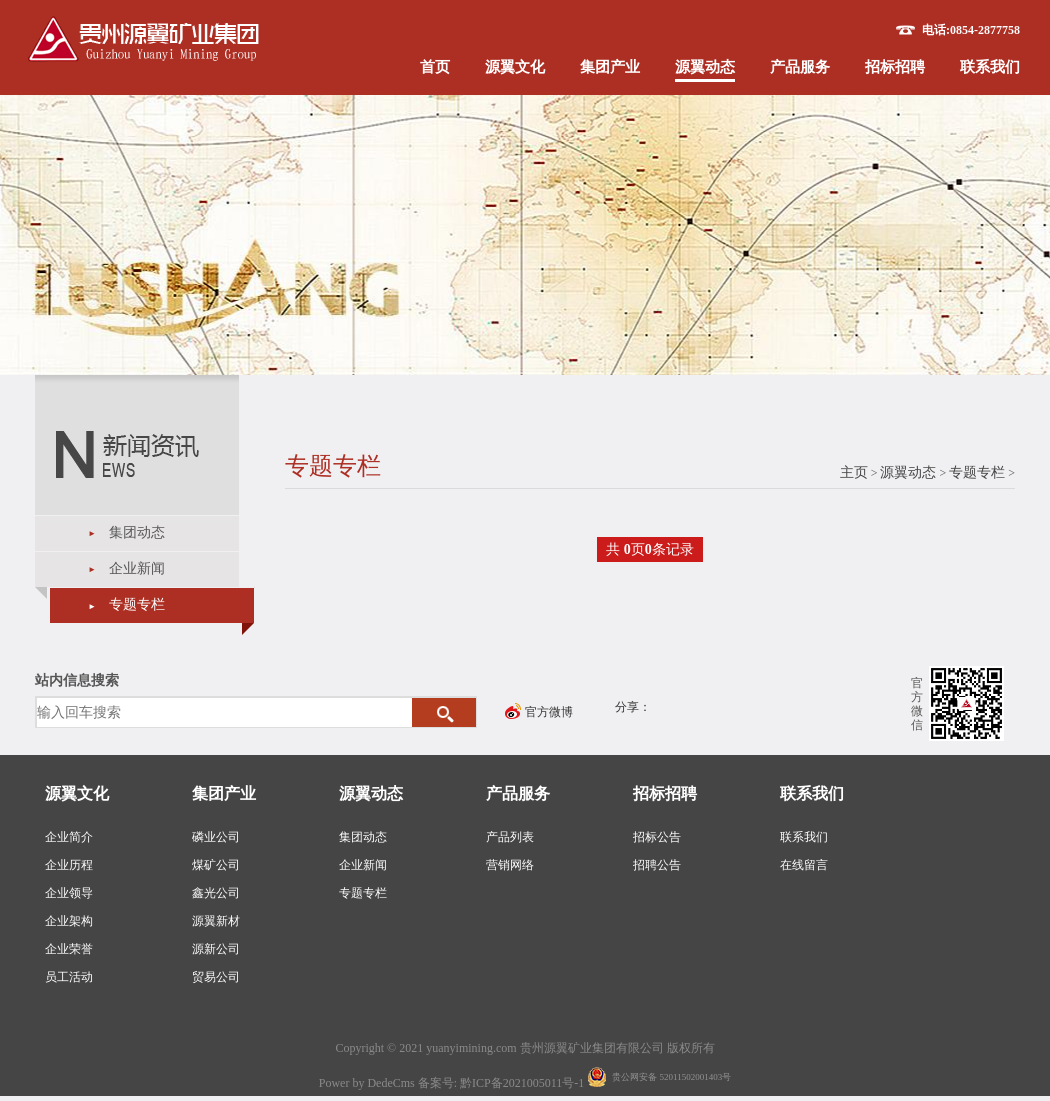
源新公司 (216, 949)
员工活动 (69, 977)
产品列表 (510, 837)
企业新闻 (137, 568)
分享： (633, 707)
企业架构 (69, 921)
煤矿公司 (216, 865)
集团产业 (610, 67)
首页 (435, 67)
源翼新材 (216, 921)
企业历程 (69, 865)
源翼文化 (515, 67)
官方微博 (549, 712)
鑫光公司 (216, 893)
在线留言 (804, 865)
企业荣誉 (69, 949)
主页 (854, 472)
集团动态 (137, 532)
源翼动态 (705, 67)
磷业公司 (216, 837)
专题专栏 (137, 604)
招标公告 (657, 837)
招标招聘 (895, 67)
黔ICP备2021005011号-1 (523, 1083)
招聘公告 (657, 865)
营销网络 (510, 865)
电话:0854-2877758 (971, 30)
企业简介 (69, 837)
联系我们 (990, 67)
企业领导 (69, 893)
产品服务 (800, 67)
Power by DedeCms (367, 1083)
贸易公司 (216, 977)
